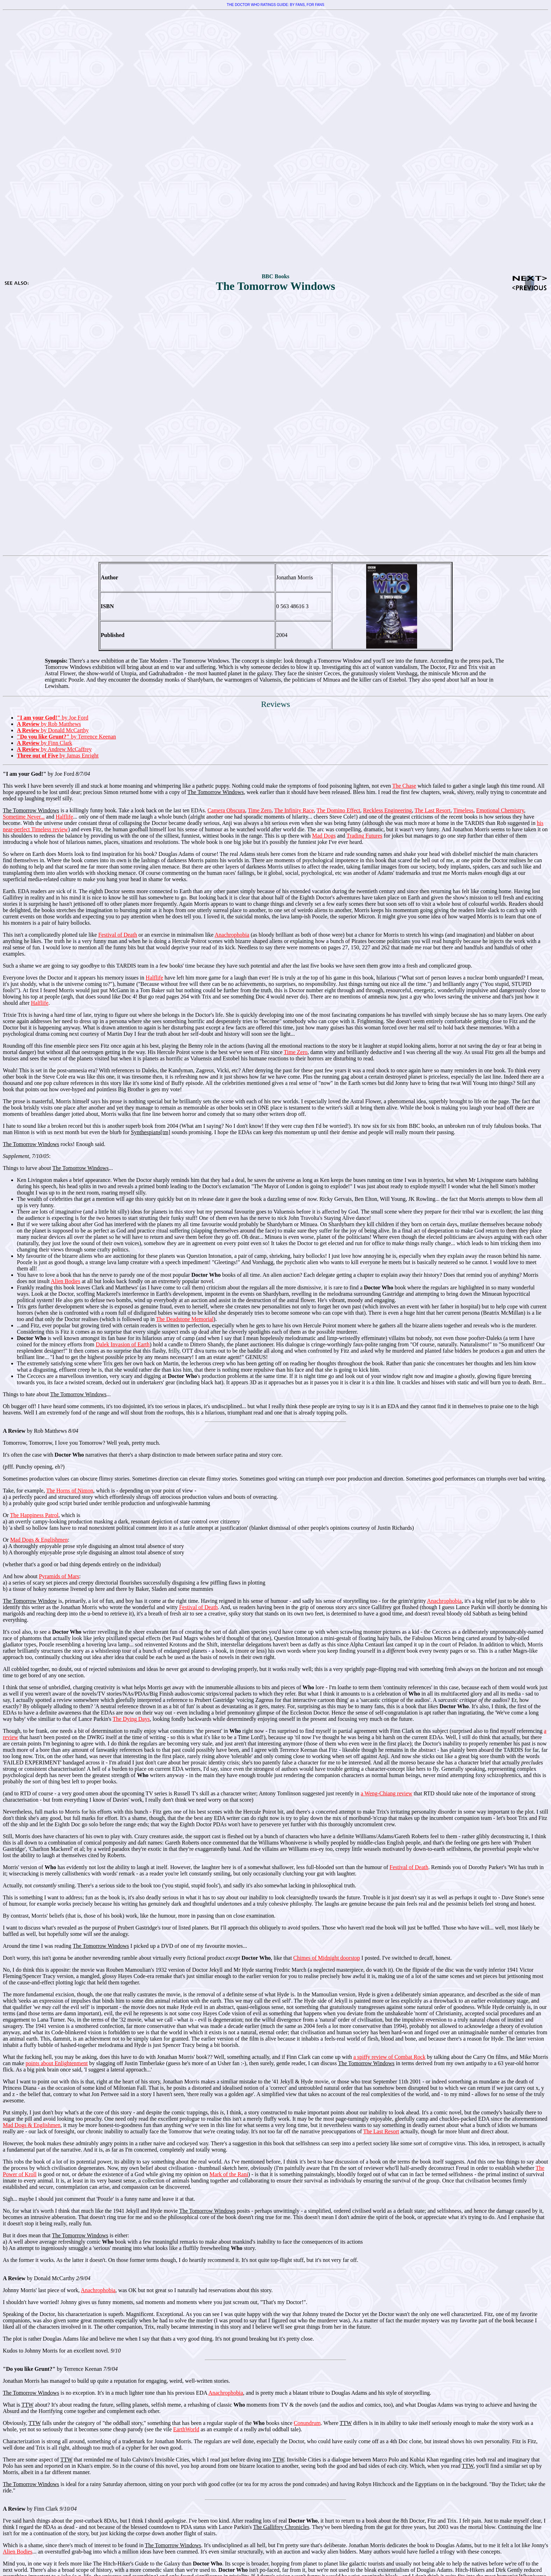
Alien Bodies (65, 1281)
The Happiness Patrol (34, 1515)
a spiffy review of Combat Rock (389, 2057)
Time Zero (259, 810)
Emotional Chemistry (500, 810)
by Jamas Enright (58, 756)
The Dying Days (131, 1719)
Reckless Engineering (387, 810)
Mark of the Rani (228, 2174)
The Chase (404, 786)
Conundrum (307, 2423)
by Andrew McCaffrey (54, 749)
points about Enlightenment (57, 2063)
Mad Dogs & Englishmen (39, 1540)
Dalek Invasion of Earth (123, 1344)
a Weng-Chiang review (387, 1793)
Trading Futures (364, 836)
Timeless (463, 810)
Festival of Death (117, 935)
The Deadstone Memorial (185, 1319)
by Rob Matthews (49, 724)
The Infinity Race (294, 810)
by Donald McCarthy (53, 730)
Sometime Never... (24, 817)
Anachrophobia (232, 935)
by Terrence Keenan (66, 737)
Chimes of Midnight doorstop (326, 1958)
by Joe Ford (52, 718)
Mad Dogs (324, 836)
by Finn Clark (44, 743)
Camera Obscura (226, 810)
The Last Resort (432, 810)
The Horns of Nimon (69, 1491)
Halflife (64, 817)
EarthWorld (186, 2429)
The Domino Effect (338, 810)
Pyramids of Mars (59, 1576)
